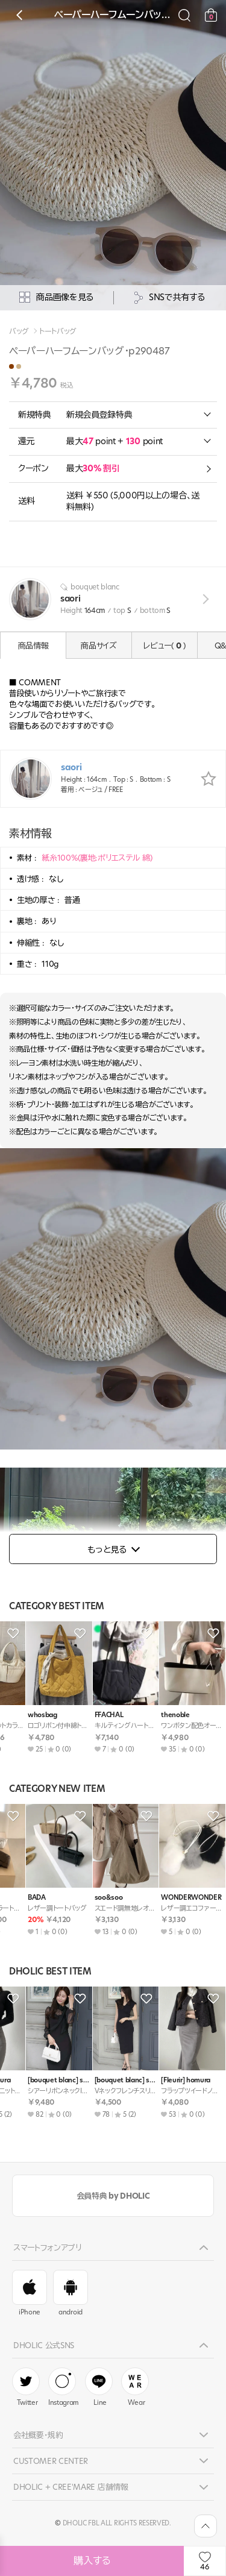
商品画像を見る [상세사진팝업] (56, 297)
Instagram (63, 2387)
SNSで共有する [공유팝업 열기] (169, 297)
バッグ (19, 331)
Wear (135, 2387)
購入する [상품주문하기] (92, 2561)
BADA (17, 1715)
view (203, 598)
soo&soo (22, 1898)
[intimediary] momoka (106, 2080)
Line (99, 2387)
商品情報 (33, 645)
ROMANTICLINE (165, 1715)
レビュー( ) (164, 645)
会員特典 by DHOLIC (113, 2195)
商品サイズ (98, 645)
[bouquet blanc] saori (39, 2080)
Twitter (26, 2387)
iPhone (29, 2293)
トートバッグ (58, 331)
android (70, 2293)
